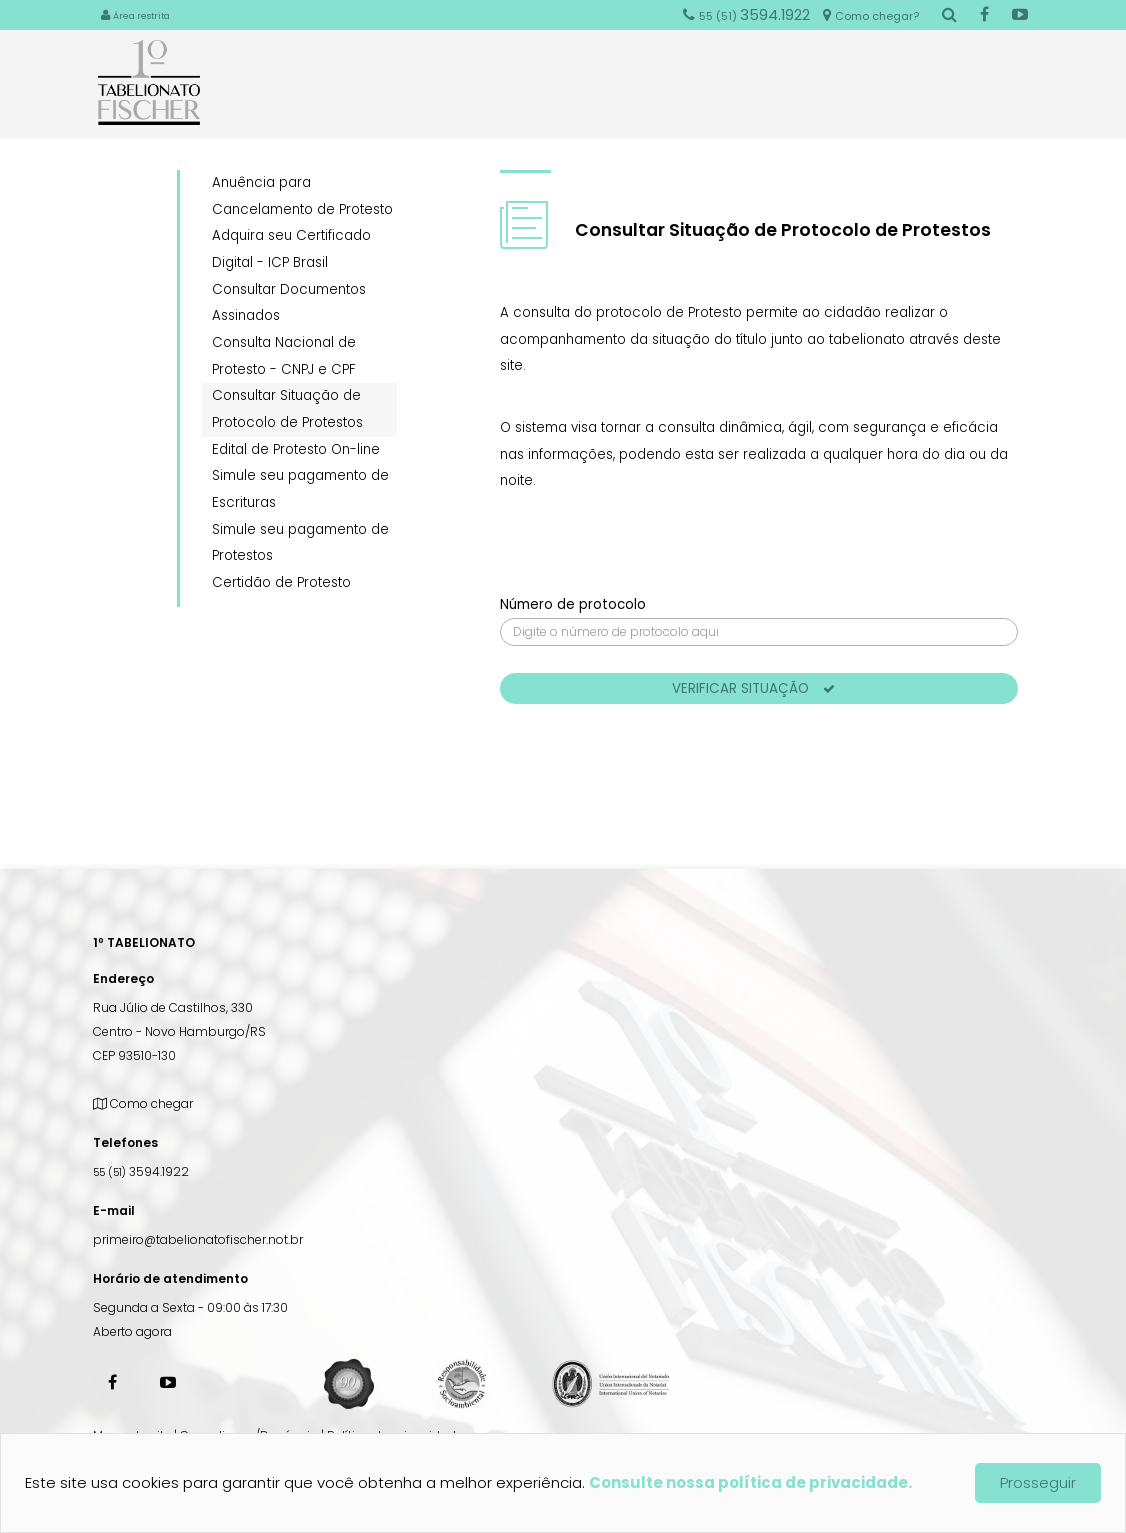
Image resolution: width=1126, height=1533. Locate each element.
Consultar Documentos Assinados (289, 303)
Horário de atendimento (170, 1278)
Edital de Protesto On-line (296, 449)
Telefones (125, 1142)
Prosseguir (1038, 1482)
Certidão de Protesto (281, 582)
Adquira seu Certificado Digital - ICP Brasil (291, 249)
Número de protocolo (573, 604)
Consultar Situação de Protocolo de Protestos (287, 409)
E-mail (114, 1210)
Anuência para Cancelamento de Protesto (302, 196)
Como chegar (143, 1103)
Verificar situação (753, 688)
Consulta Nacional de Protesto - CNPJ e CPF (284, 356)
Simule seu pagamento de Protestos (300, 543)
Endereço (123, 978)
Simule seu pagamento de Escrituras (300, 489)
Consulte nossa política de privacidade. (750, 1482)
